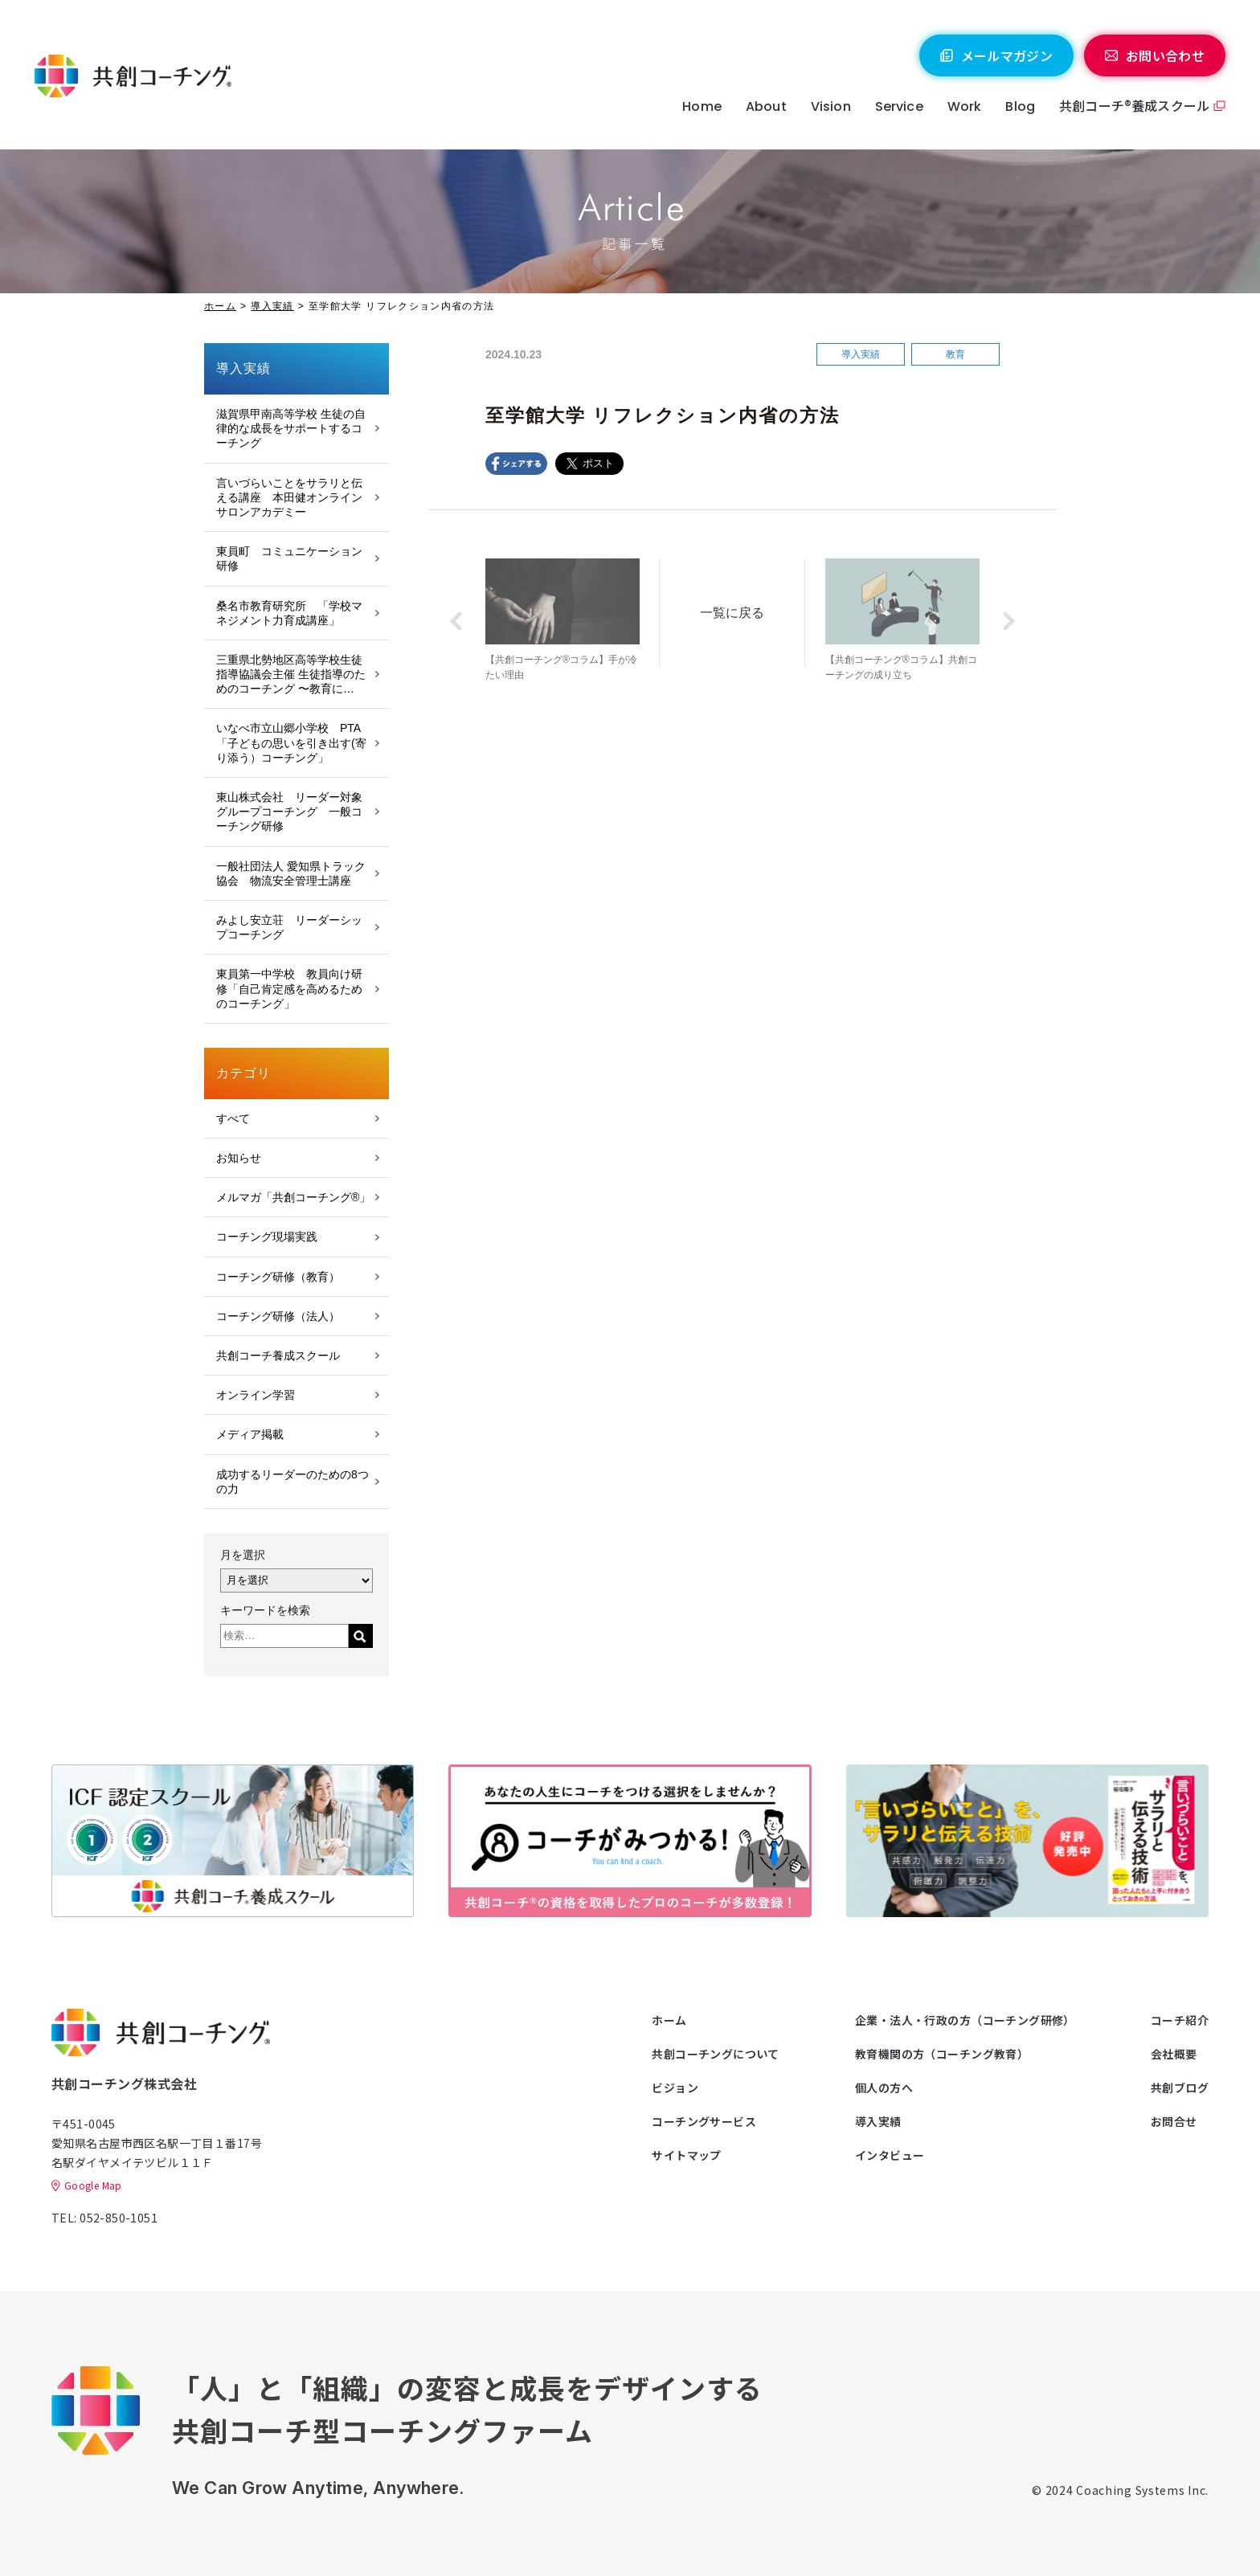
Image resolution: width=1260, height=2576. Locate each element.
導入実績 (272, 306)
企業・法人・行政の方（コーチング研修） (965, 2020)
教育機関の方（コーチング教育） (942, 2054)
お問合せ (1174, 2121)
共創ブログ (1180, 2087)
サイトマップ (687, 2155)
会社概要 (1174, 2054)
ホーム (220, 306)
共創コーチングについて (715, 2054)
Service (899, 106)
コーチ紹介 (1180, 2020)
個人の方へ (884, 2087)
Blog (1020, 106)
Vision (831, 106)
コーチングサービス (704, 2121)
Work (964, 106)
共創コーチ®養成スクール (1134, 105)
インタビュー (890, 2155)
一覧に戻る (732, 612)
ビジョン (675, 2087)
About (766, 106)
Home (702, 106)
